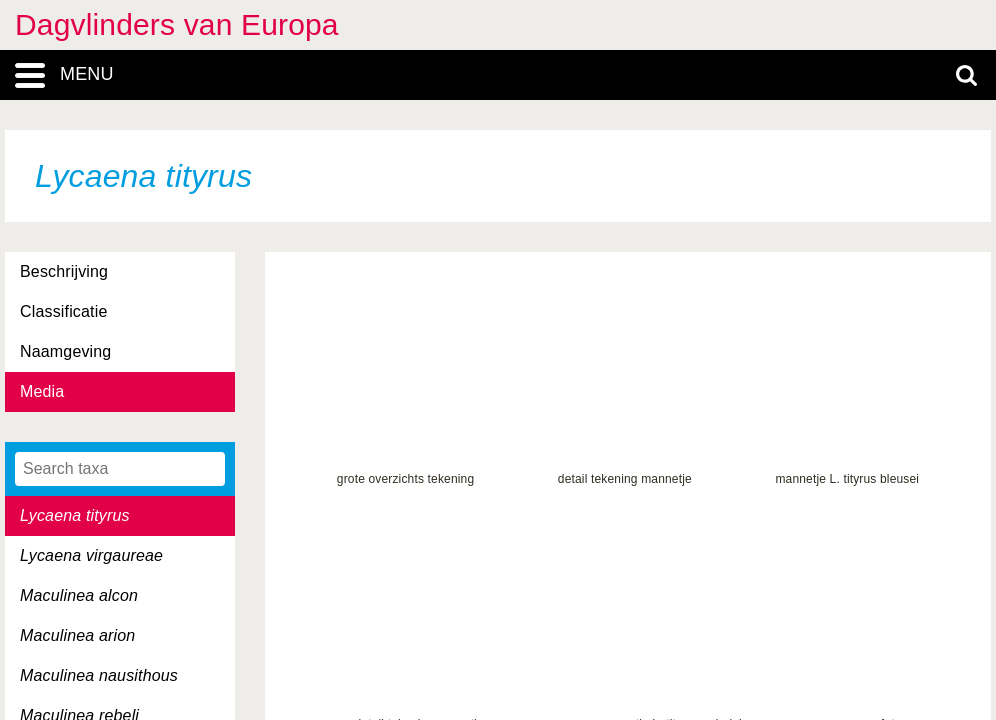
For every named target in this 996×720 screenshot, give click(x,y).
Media (42, 391)
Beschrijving (64, 271)
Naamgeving (65, 351)
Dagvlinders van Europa (177, 24)
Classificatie (63, 311)
